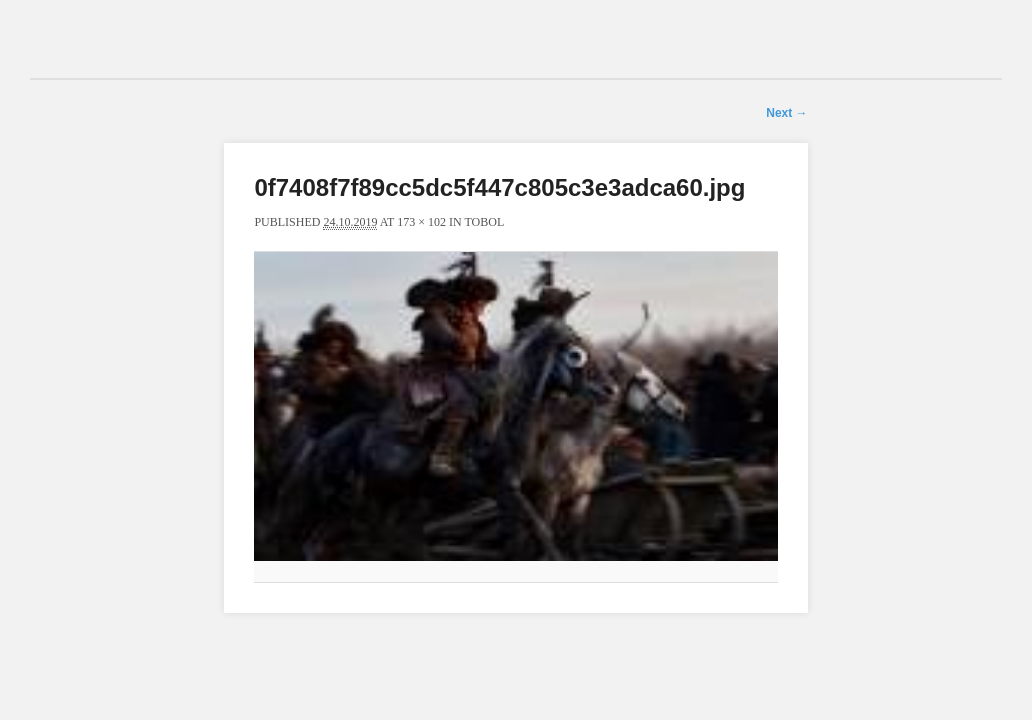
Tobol (484, 222)
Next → (786, 113)
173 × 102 (421, 222)
